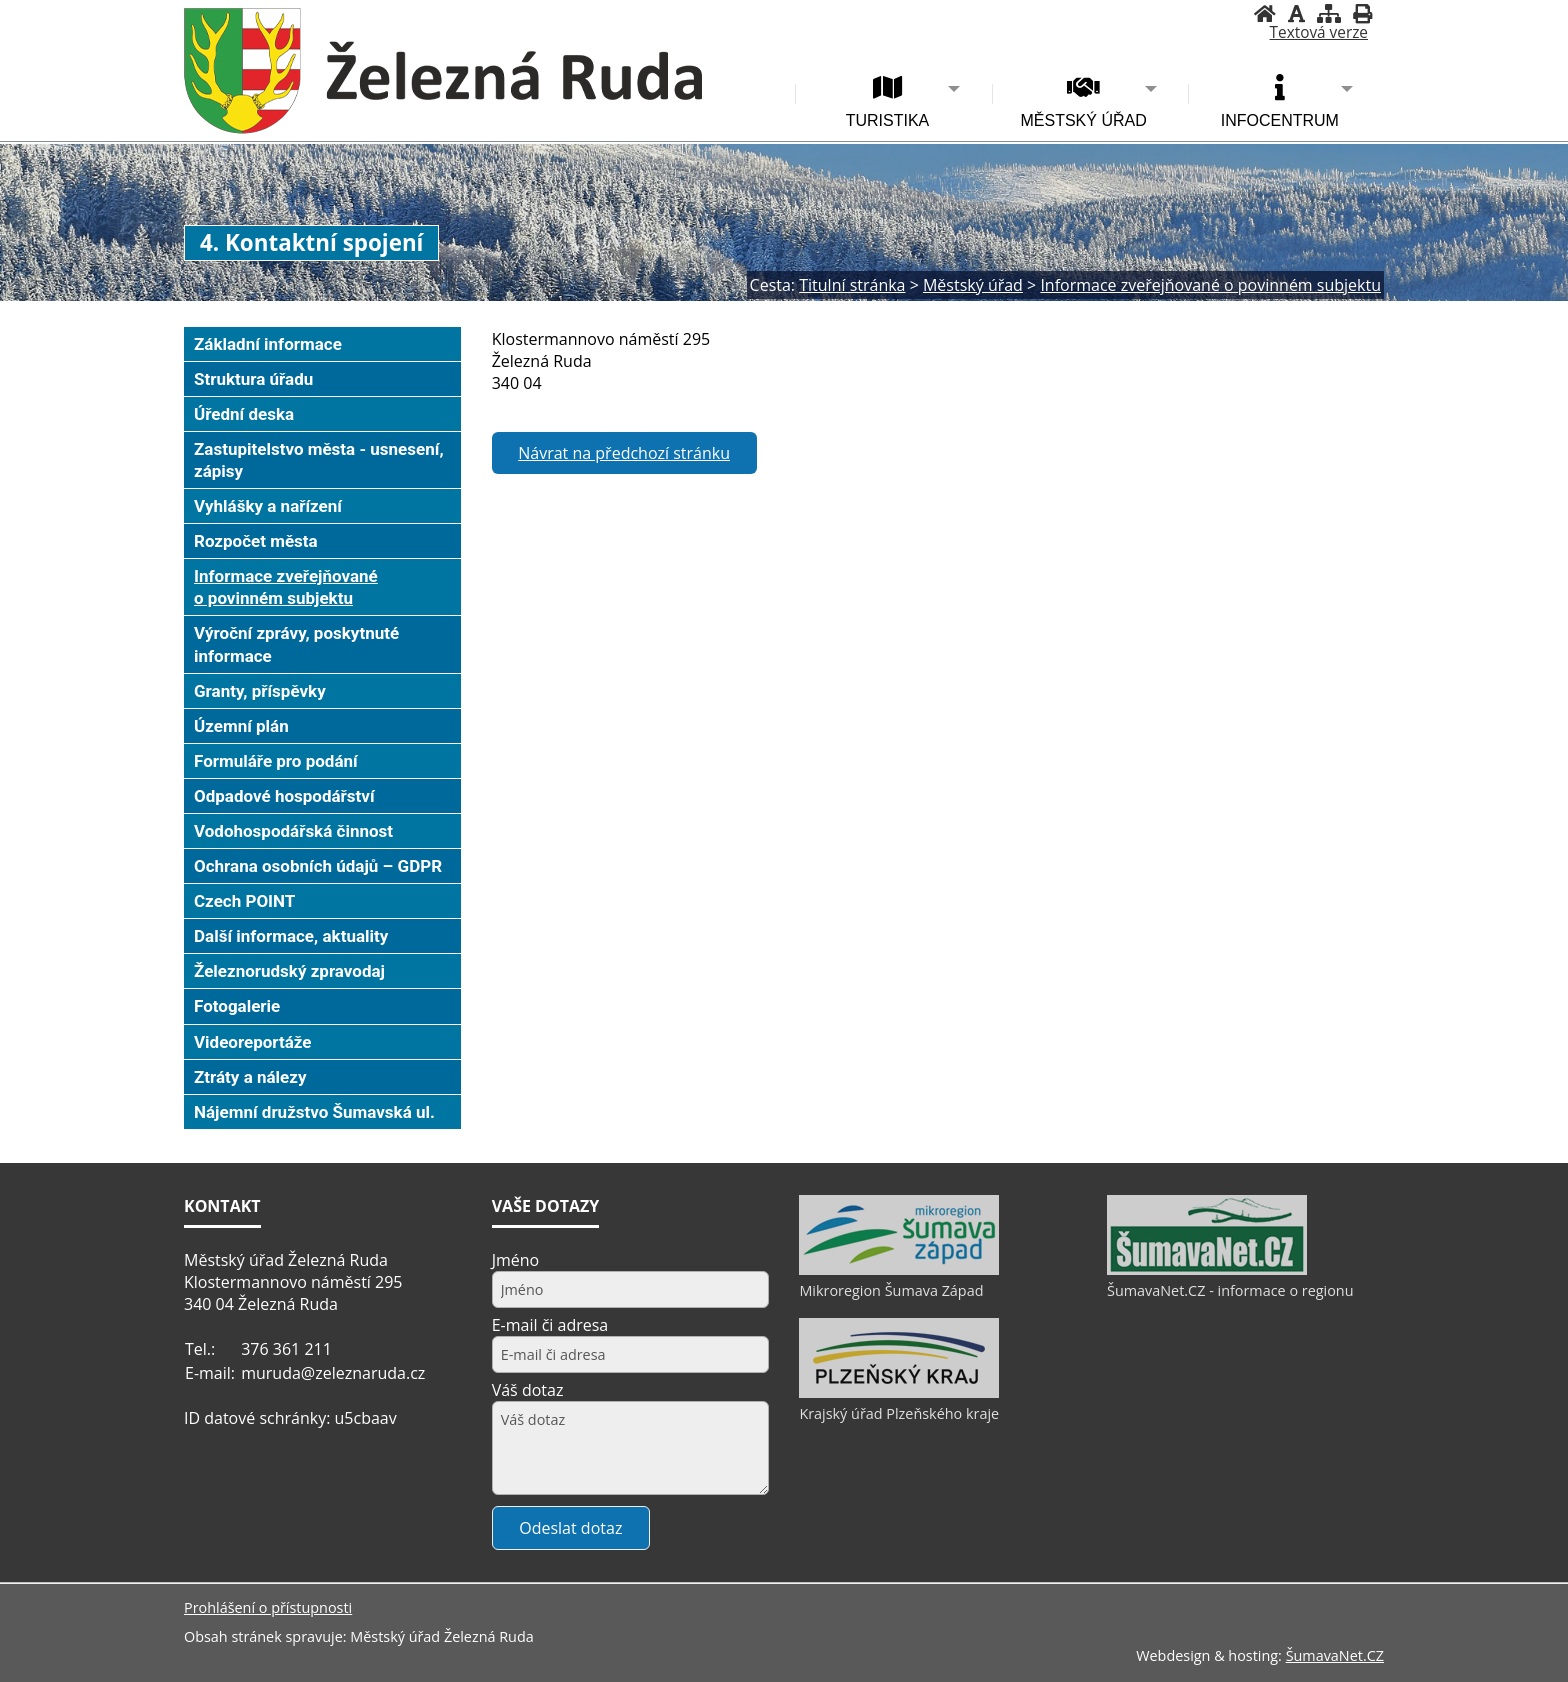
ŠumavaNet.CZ (1335, 1655)
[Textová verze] (1319, 33)
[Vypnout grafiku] (1296, 13)
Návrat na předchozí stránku (624, 453)
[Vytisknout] (1362, 13)
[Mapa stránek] (1329, 13)
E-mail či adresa (550, 1325)
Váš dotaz (528, 1390)
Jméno (516, 1260)
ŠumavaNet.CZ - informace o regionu (1230, 1290)
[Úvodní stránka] (1265, 13)
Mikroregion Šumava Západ (891, 1290)
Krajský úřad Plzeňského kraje (899, 1413)
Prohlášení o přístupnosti (268, 1607)
